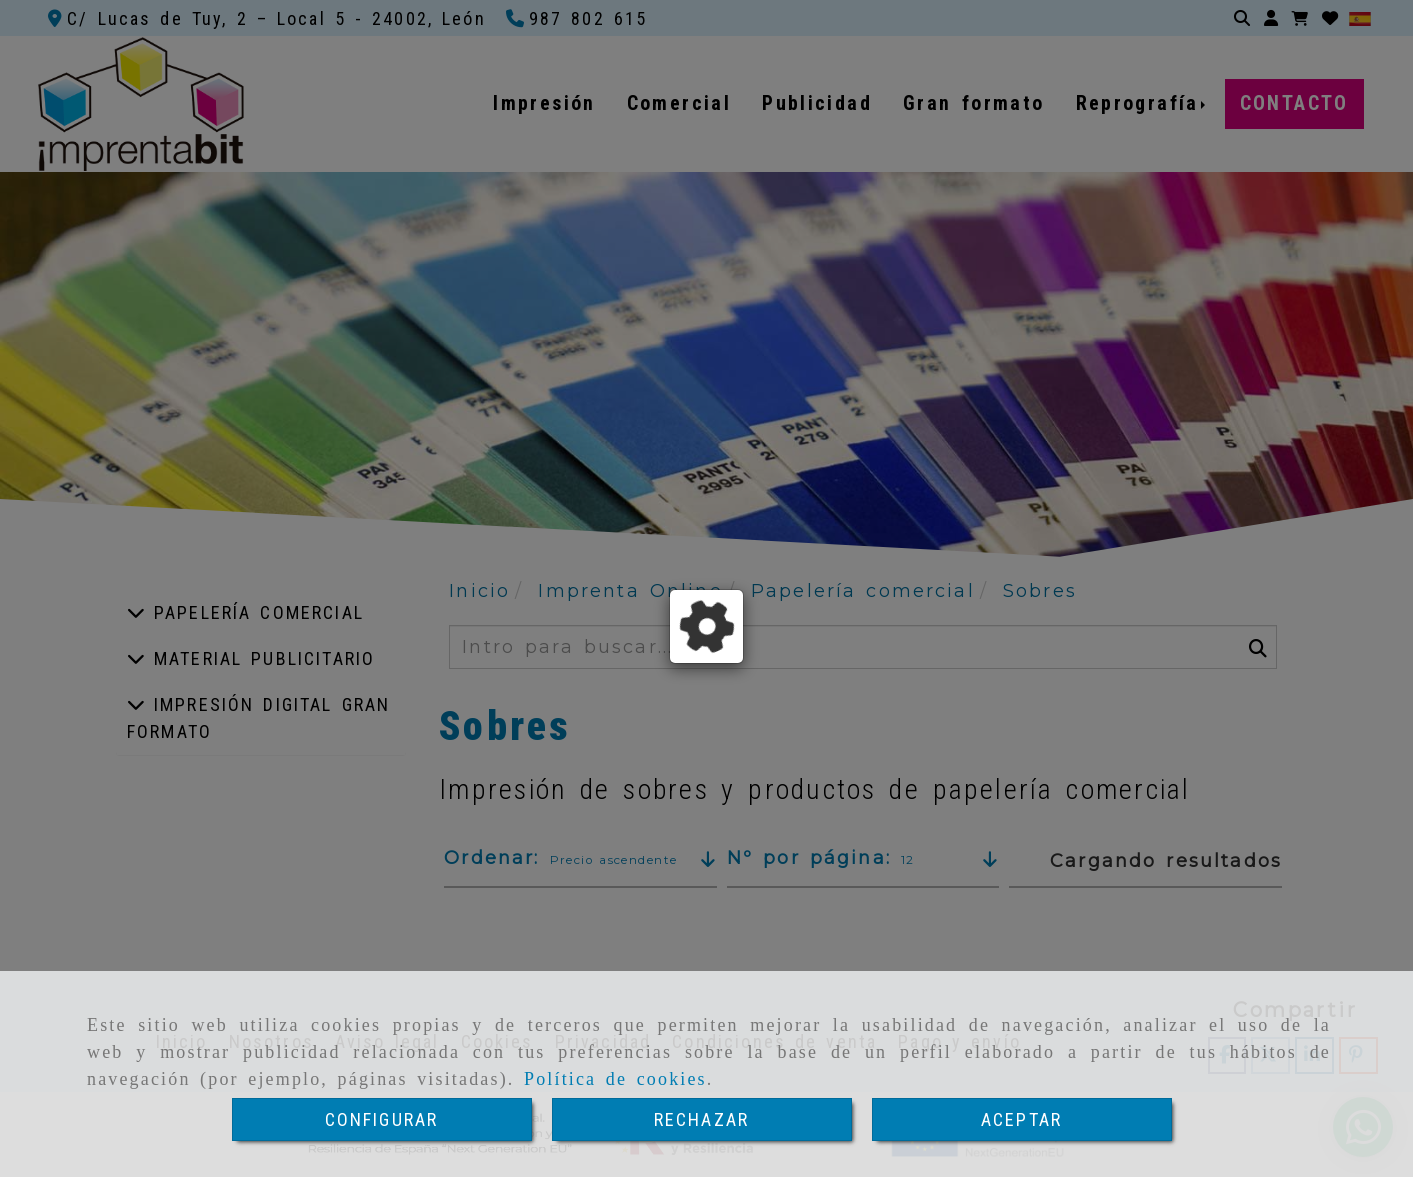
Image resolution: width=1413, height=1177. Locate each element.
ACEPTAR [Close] (1021, 1119)
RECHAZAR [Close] (701, 1119)
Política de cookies (615, 1079)
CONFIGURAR (382, 1119)
